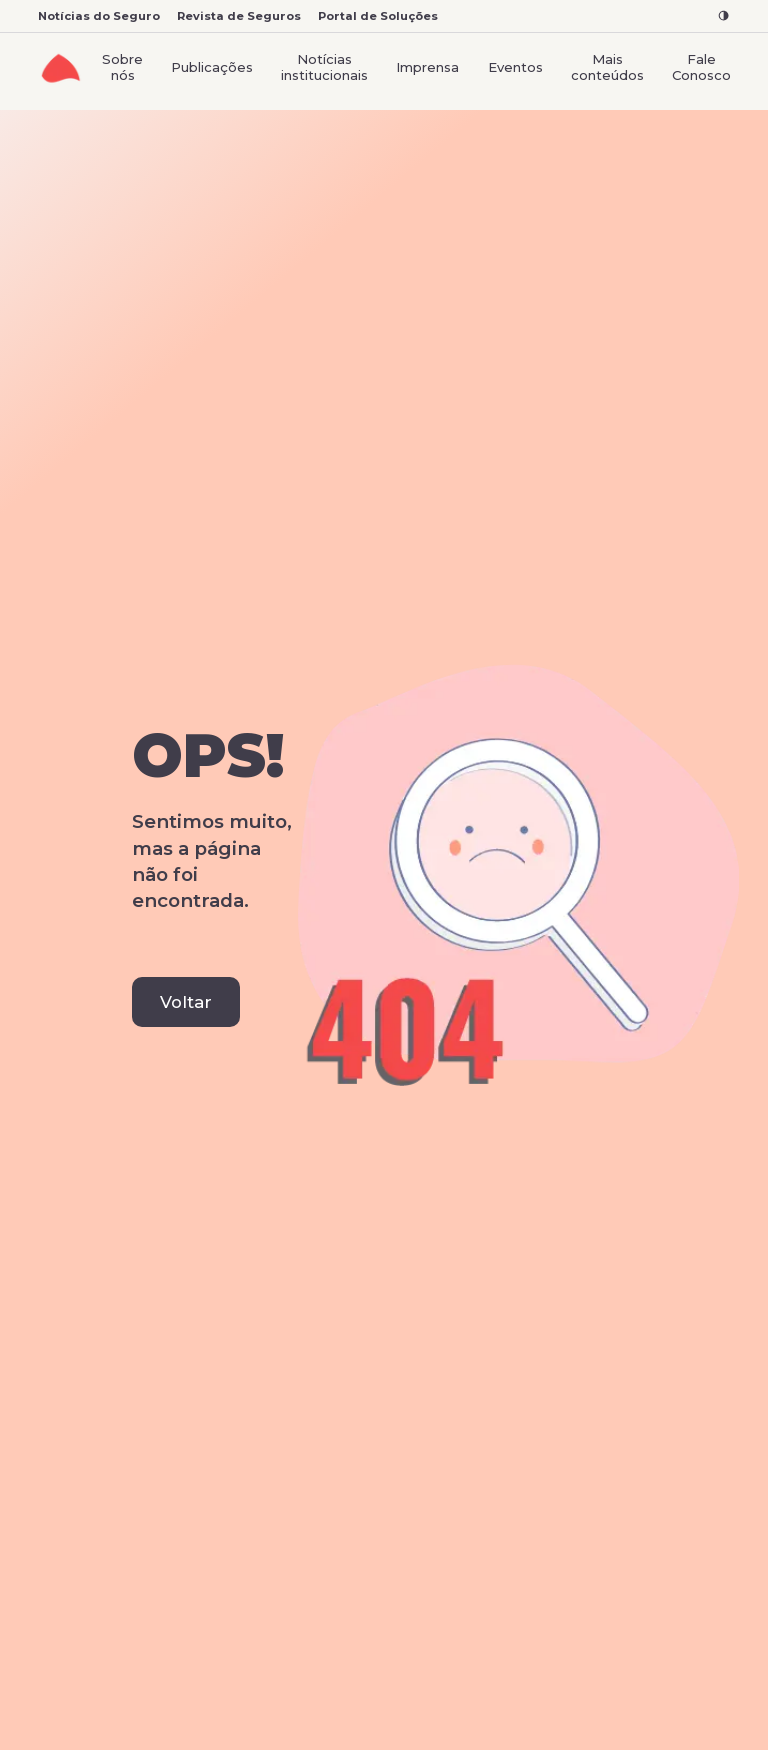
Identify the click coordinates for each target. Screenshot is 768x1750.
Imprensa (427, 67)
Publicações (212, 67)
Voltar (186, 1002)
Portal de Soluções (378, 16)
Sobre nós (122, 67)
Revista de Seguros (239, 16)
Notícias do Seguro (99, 16)
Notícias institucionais (324, 67)
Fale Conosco (701, 67)
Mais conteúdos (607, 67)
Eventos (515, 67)
